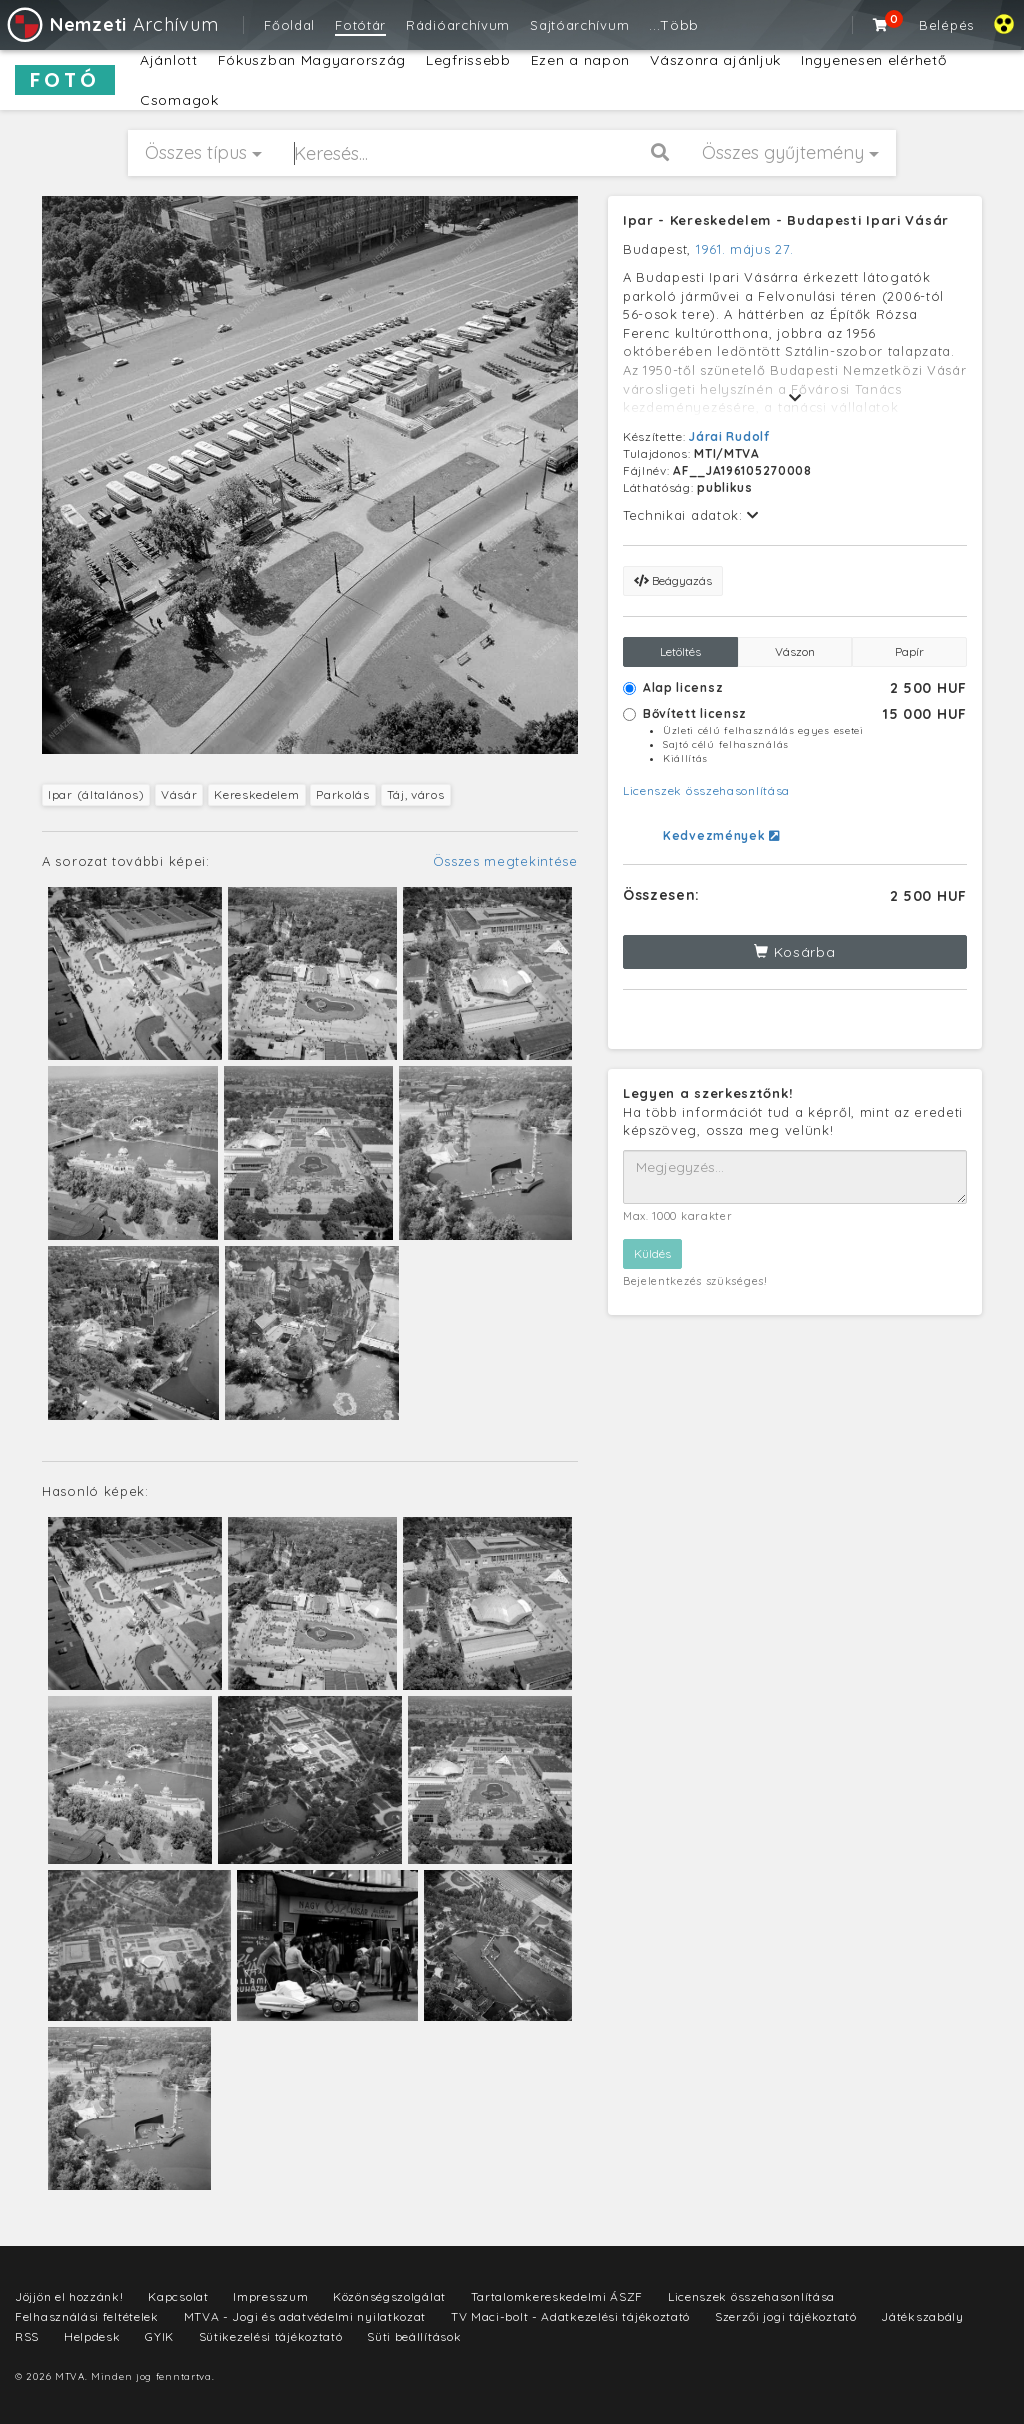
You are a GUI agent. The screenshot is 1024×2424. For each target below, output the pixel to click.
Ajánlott (169, 60)
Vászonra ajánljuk (715, 60)
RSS (27, 2336)
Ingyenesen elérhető (873, 60)
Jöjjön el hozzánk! (69, 2296)
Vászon (795, 651)
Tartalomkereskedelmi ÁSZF (557, 2296)
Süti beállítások (414, 2336)
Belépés (946, 25)
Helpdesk (92, 2336)
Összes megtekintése (505, 861)
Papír (909, 651)
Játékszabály (922, 2316)
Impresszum (270, 2296)
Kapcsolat (178, 2296)
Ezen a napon (580, 60)
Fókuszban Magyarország (312, 60)
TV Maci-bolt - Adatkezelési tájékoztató (570, 2316)
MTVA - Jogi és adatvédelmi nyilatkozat (305, 2316)
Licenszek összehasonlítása (706, 790)
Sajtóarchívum (579, 25)
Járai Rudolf (729, 436)
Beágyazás (673, 580)
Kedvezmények (721, 835)
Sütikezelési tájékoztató (271, 2336)
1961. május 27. (745, 249)
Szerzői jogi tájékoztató (786, 2316)
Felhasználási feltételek (87, 2316)
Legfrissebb (468, 60)
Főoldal (289, 25)
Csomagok (179, 100)
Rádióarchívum (458, 25)
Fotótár (360, 25)
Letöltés (680, 651)
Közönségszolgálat (389, 2296)
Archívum (111, 24)
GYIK (159, 2336)
